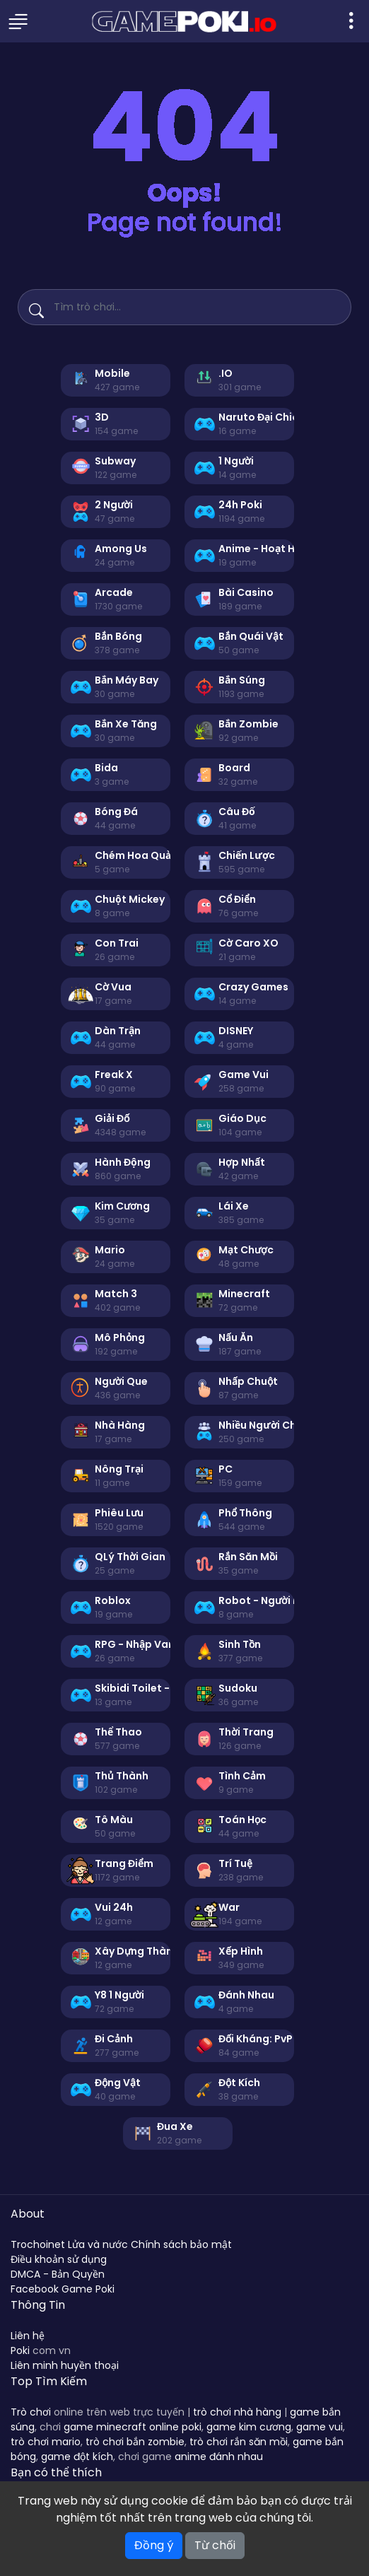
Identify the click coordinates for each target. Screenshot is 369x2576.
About (28, 2214)
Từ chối (214, 2545)
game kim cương (248, 2427)
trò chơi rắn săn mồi (238, 2442)
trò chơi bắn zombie (135, 2442)
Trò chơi (31, 2412)
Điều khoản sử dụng (59, 2259)
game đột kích (77, 2456)
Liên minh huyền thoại (65, 2365)
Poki (20, 2350)
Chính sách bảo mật (181, 2244)
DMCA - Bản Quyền (58, 2274)
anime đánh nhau (219, 2456)
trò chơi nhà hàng (237, 2412)
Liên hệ (28, 2336)
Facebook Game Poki (63, 2289)
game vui (319, 2427)
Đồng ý (153, 2545)
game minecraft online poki (132, 2427)
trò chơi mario (46, 2442)
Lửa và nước (98, 2244)
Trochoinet (38, 2244)
